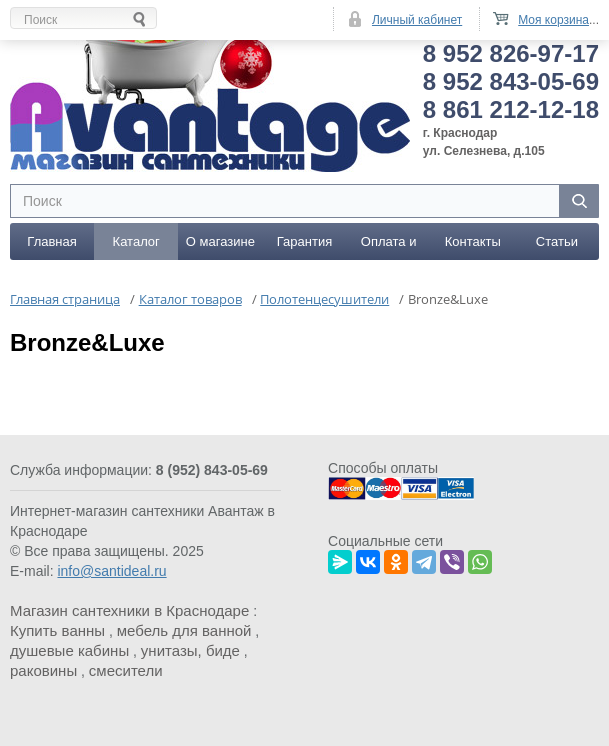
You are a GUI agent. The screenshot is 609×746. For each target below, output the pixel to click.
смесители (126, 670)
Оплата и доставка (389, 247)
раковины (43, 670)
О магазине (220, 241)
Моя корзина (553, 20)
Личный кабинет (417, 20)
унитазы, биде (190, 650)
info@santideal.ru (111, 571)
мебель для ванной (184, 630)
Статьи (557, 241)
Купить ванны (57, 630)
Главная (51, 241)
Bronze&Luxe (87, 342)
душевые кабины (69, 650)
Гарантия (304, 241)
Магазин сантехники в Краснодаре (129, 610)
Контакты (473, 241)
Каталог (136, 241)
